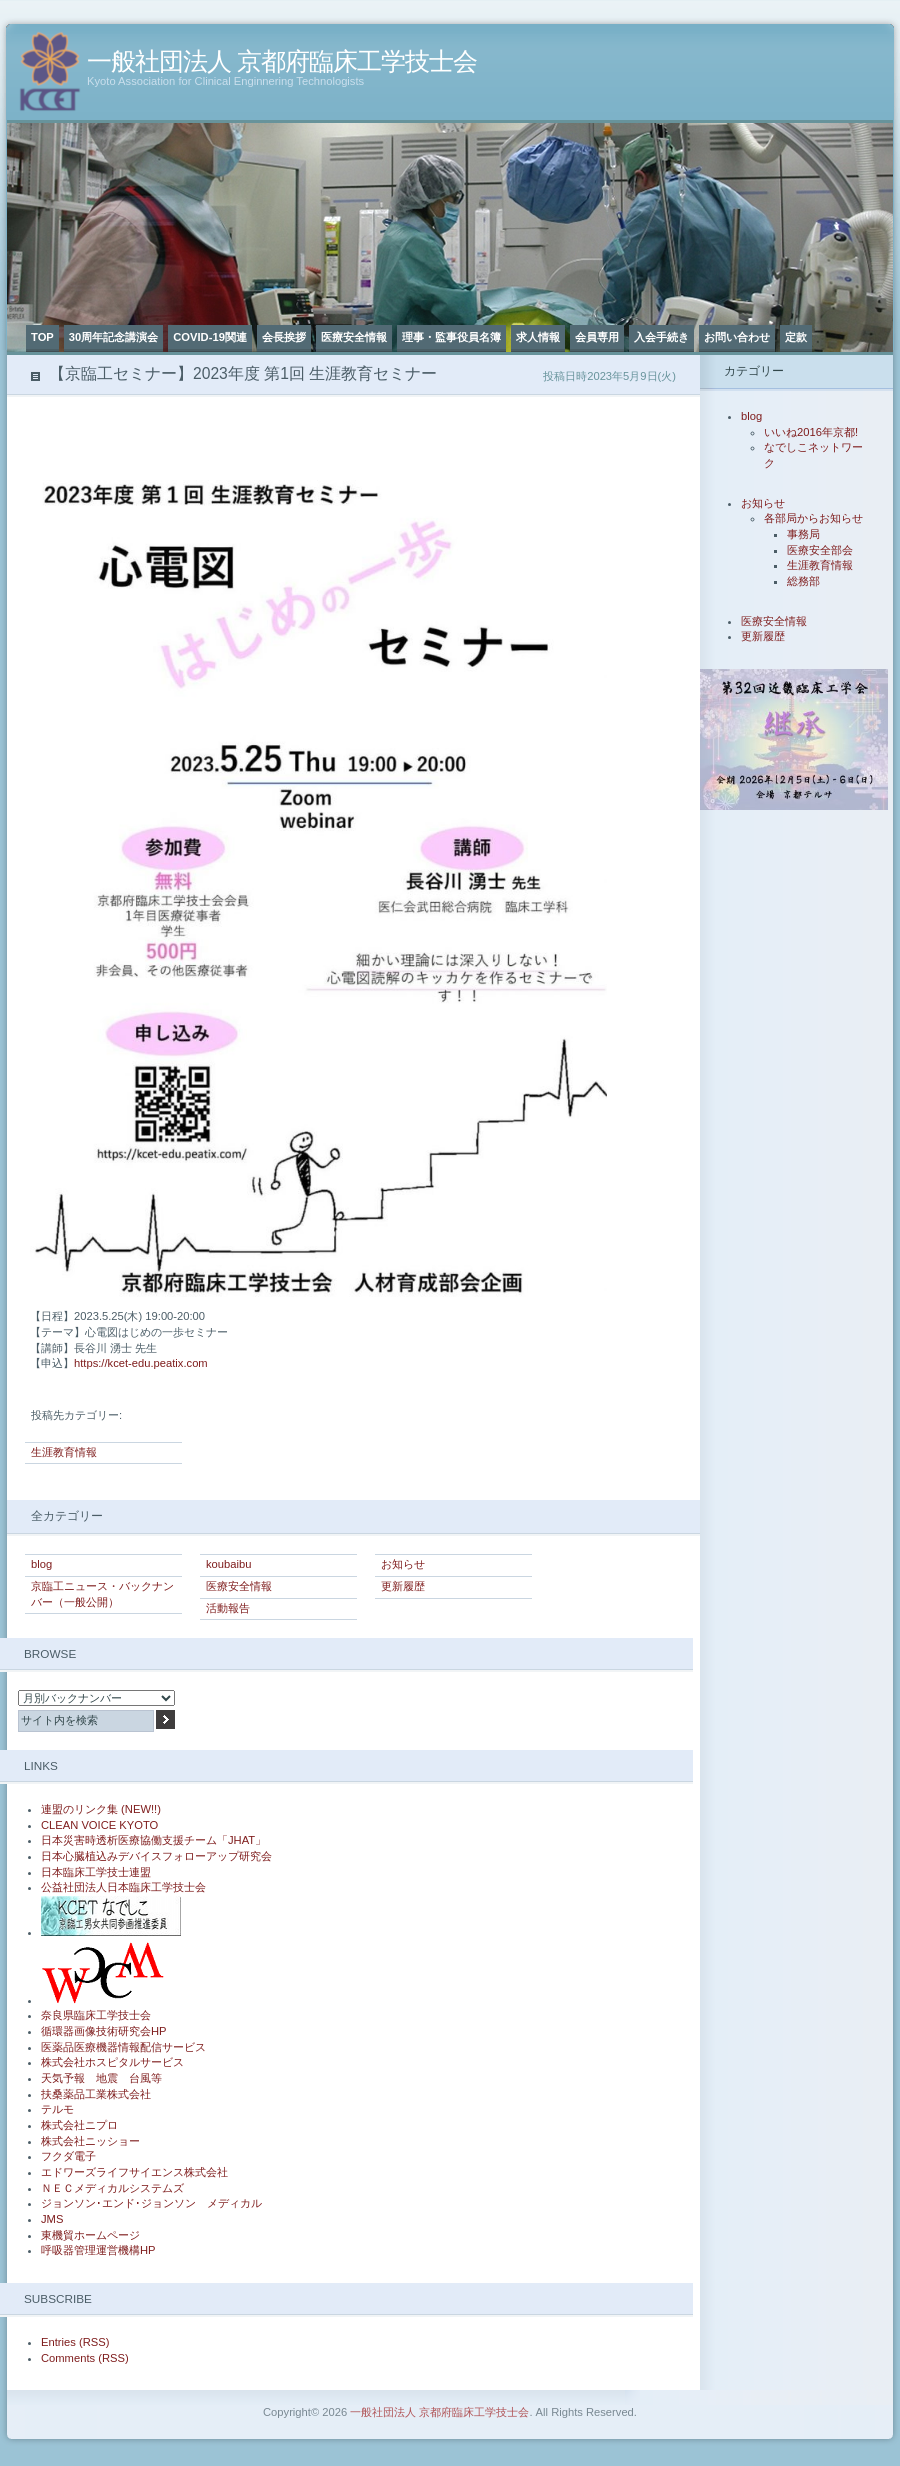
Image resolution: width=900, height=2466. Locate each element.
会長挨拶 (284, 337)
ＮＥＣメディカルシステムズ (112, 2188)
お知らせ (403, 1564)
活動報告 (228, 1608)
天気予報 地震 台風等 (101, 2078)
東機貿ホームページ (90, 2235)
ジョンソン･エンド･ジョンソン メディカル (151, 2203)
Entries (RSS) (75, 2342)
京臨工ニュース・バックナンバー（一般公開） (102, 1594)
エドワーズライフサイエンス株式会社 (134, 2172)
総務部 (803, 581)
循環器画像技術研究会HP (104, 2031)
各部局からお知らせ (813, 518)
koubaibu (228, 1564)
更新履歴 (403, 1586)
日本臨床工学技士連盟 (96, 1872)
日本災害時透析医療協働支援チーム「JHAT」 (153, 1840)
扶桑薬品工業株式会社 (96, 2094)
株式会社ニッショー (90, 2141)
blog (41, 1564)
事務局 (803, 534)
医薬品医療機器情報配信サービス (123, 2047)
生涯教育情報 (64, 1452)
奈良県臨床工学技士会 (96, 2015)
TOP (42, 337)
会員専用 (597, 337)
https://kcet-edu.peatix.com (141, 1363)
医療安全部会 (820, 550)
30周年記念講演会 (113, 337)
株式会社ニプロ (79, 2125)
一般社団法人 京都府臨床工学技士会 (282, 61)
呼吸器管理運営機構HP (98, 2250)
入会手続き (661, 337)
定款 (796, 337)
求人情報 (538, 337)
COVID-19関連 (210, 337)
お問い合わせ (737, 337)
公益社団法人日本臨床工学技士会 (123, 1887)
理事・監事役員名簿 (451, 337)
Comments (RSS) (85, 2358)
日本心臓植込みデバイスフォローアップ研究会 (156, 1856)
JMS (52, 2219)
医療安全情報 (354, 337)
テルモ (57, 2109)
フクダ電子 (68, 2156)
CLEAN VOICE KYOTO (99, 1825)
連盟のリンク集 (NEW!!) (101, 1809)
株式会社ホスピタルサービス (112, 2062)
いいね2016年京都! (811, 432)
